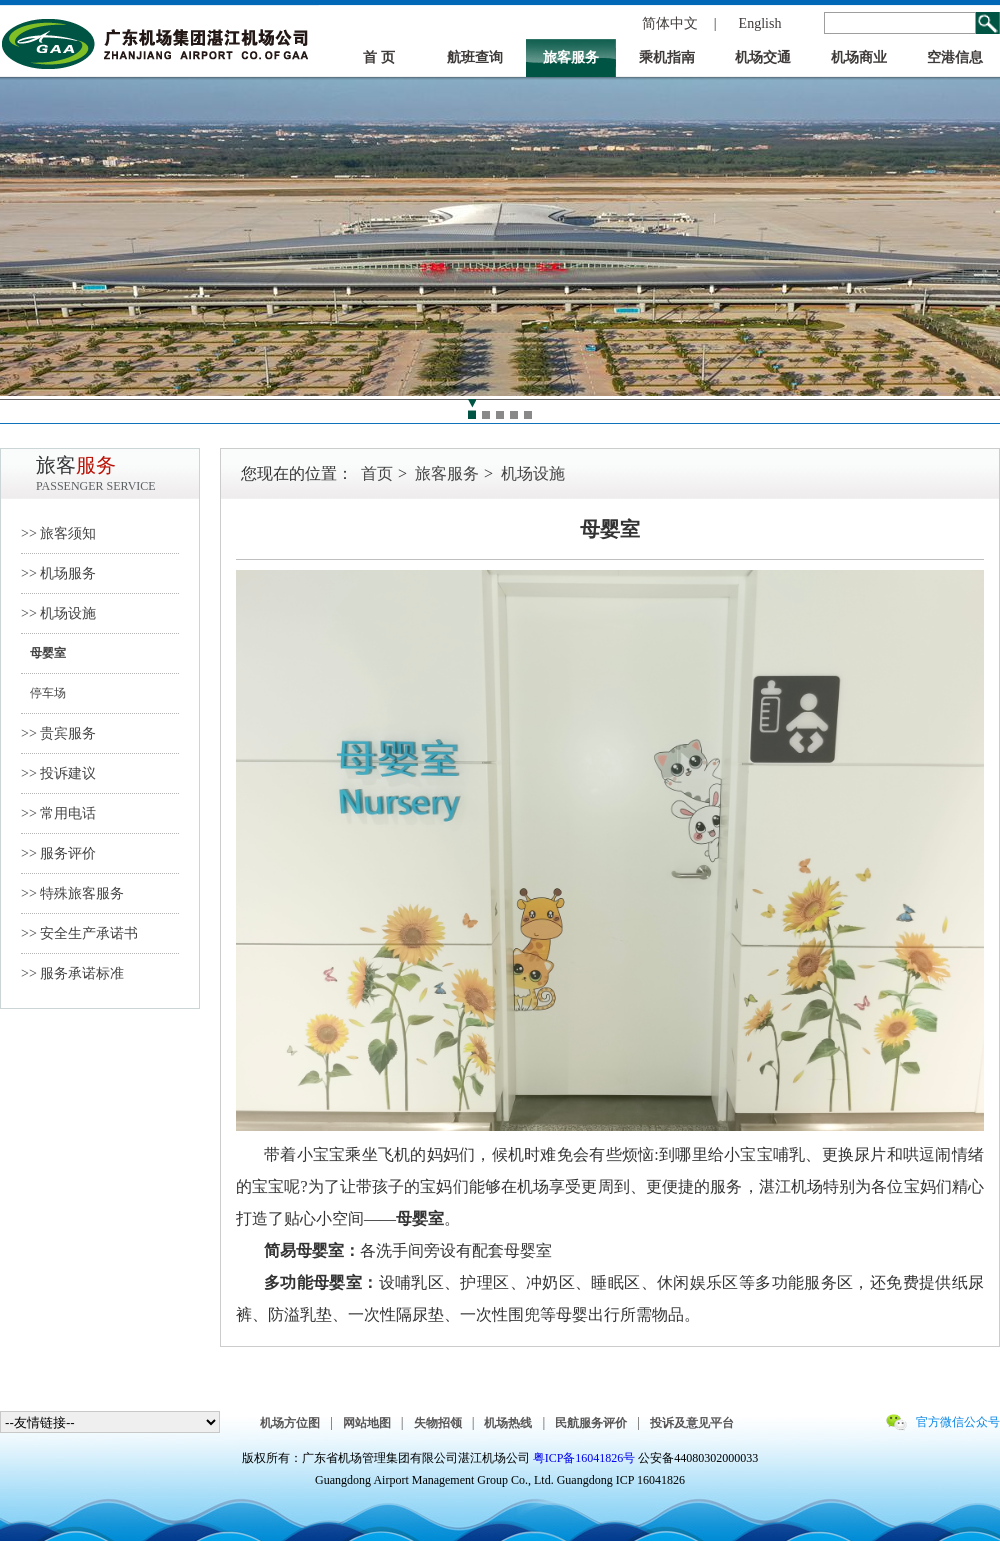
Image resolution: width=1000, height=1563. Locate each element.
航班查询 (475, 57)
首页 (377, 473)
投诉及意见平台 (692, 1423)
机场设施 (533, 473)
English (760, 23)
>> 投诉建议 (58, 773)
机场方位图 (290, 1423)
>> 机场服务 (58, 573)
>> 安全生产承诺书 (79, 933)
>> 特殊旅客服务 (72, 893)
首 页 (379, 57)
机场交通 (763, 57)
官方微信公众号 (958, 1422)
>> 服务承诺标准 (72, 973)
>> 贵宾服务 (58, 733)
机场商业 (859, 57)
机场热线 (508, 1423)
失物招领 (438, 1423)
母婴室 (43, 653)
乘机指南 (667, 57)
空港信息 (955, 57)
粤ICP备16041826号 (584, 1458)
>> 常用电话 (58, 813)
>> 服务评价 (58, 853)
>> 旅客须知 (58, 533)
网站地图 (367, 1423)
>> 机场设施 (58, 613)
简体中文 (670, 23)
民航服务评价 (591, 1423)
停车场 (43, 693)
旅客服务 (571, 57)
